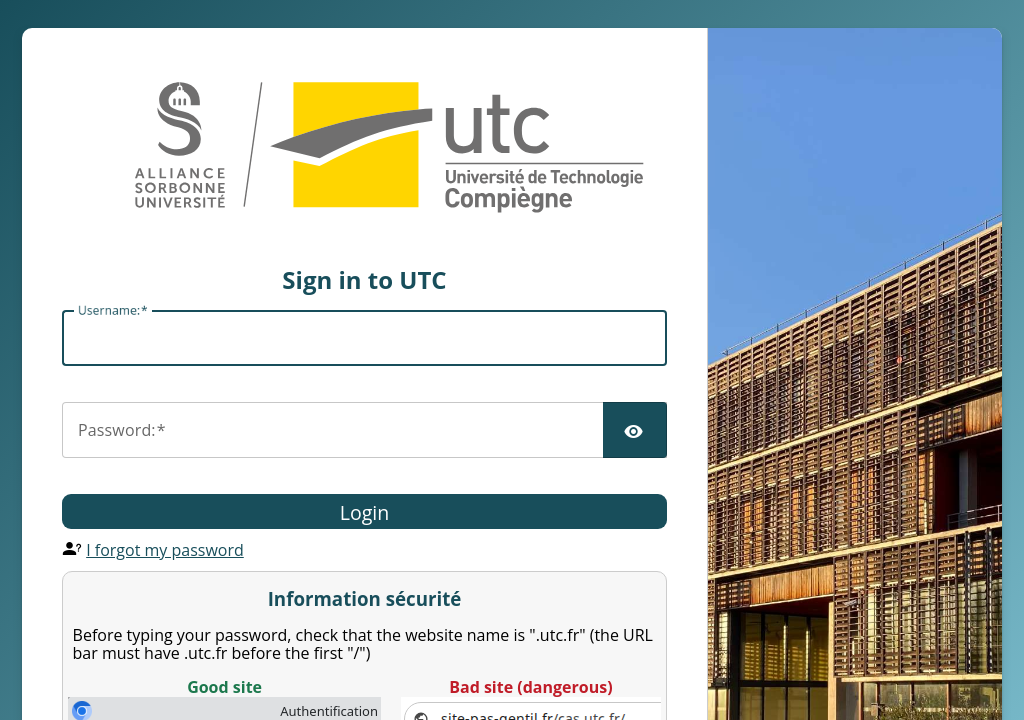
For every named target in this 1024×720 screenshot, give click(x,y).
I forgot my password (165, 550)
